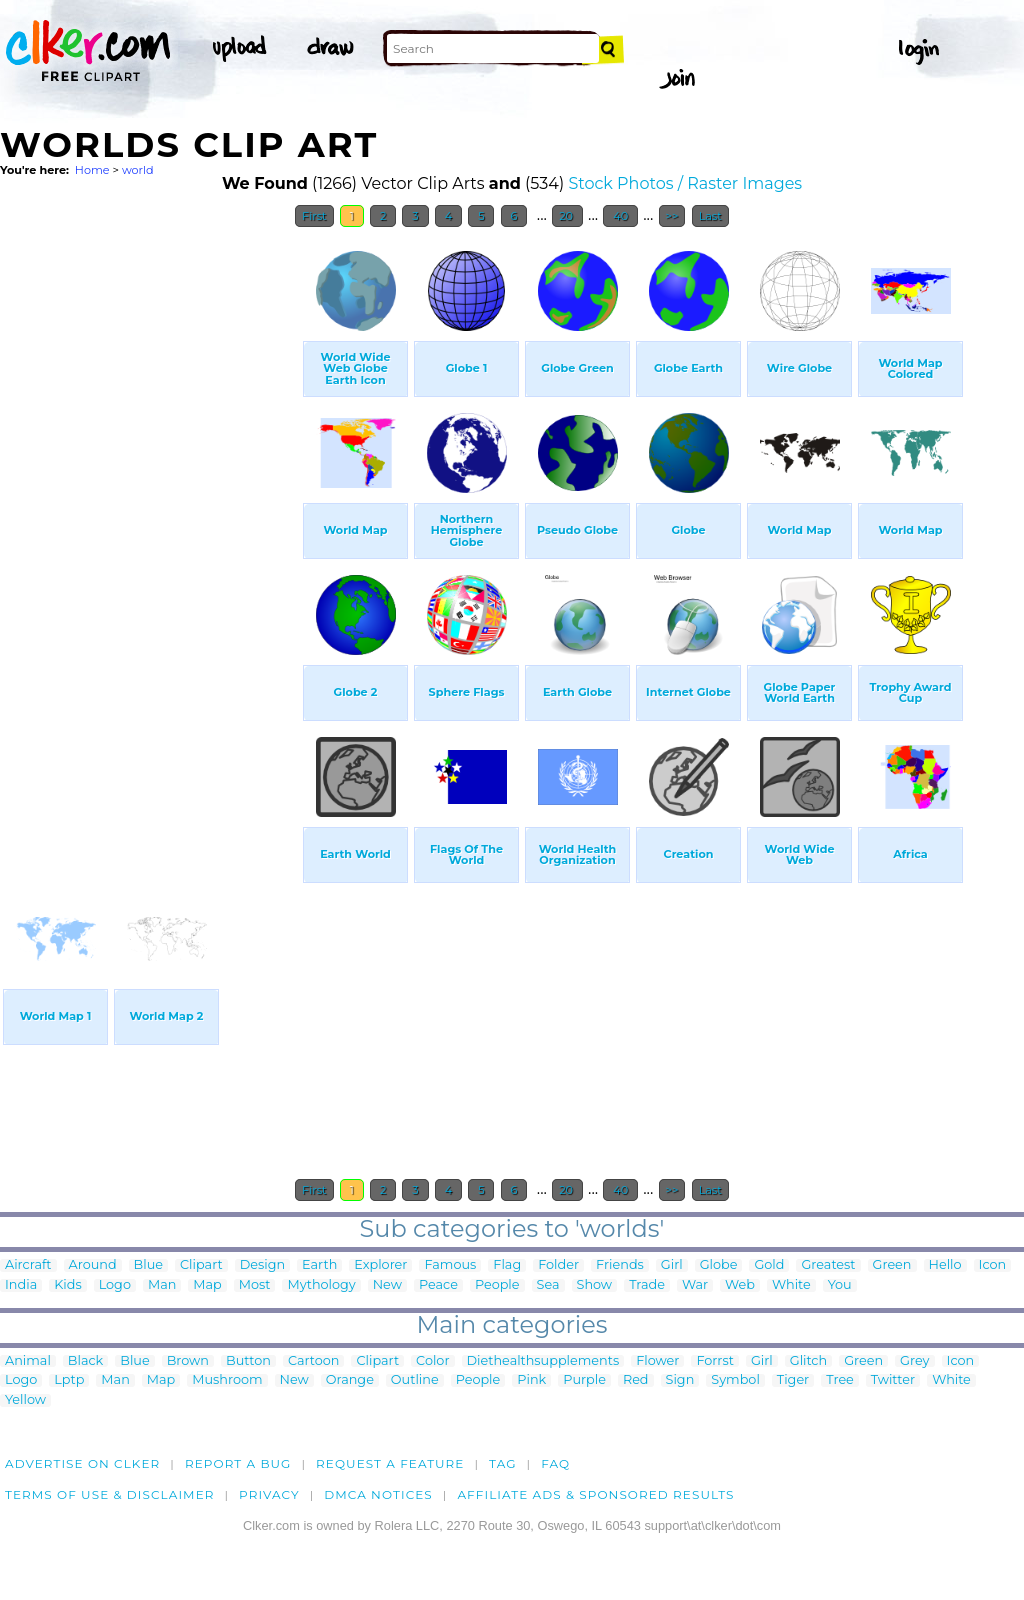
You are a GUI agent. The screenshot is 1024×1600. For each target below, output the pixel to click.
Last (710, 216)
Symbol (735, 1380)
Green (892, 1265)
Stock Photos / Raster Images (685, 183)
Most (255, 1285)
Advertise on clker (82, 1463)
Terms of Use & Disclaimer (110, 1494)
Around (93, 1265)
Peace (438, 1285)
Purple (584, 1380)
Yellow (25, 1400)
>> (672, 216)
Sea (548, 1285)
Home (92, 170)
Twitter (893, 1380)
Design (262, 1265)
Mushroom (227, 1380)
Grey (914, 1361)
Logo (115, 1285)
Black (85, 1361)
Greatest (828, 1265)
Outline (415, 1380)
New (387, 1285)
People (497, 1285)
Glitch (808, 1361)
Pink (531, 1380)
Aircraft (28, 1265)
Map (207, 1285)
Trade (647, 1285)
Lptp (69, 1380)
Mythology (321, 1285)
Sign (680, 1380)
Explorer (380, 1265)
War (695, 1285)
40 (620, 216)
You (840, 1285)
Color (432, 1361)
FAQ (555, 1463)
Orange (350, 1380)
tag (502, 1463)
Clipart (201, 1265)
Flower (657, 1361)
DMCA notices (378, 1494)
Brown (188, 1361)
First (314, 216)
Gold (769, 1265)
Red (636, 1380)
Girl (672, 1265)
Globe (719, 1265)
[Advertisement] (150, 538)
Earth (319, 1265)
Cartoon (314, 1361)
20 (567, 216)
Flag (507, 1265)
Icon (993, 1265)
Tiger (793, 1380)
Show (595, 1285)
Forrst (714, 1361)
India (21, 1285)
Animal (28, 1361)
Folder (558, 1265)
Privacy (269, 1494)
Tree (840, 1380)
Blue (148, 1265)
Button (248, 1361)
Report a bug (238, 1463)
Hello (945, 1265)
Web (740, 1285)
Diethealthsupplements (543, 1361)
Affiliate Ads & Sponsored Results (595, 1494)
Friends (620, 1265)
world (138, 170)
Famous (450, 1265)
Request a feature (390, 1463)
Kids (67, 1285)
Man (162, 1285)
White (791, 1285)
